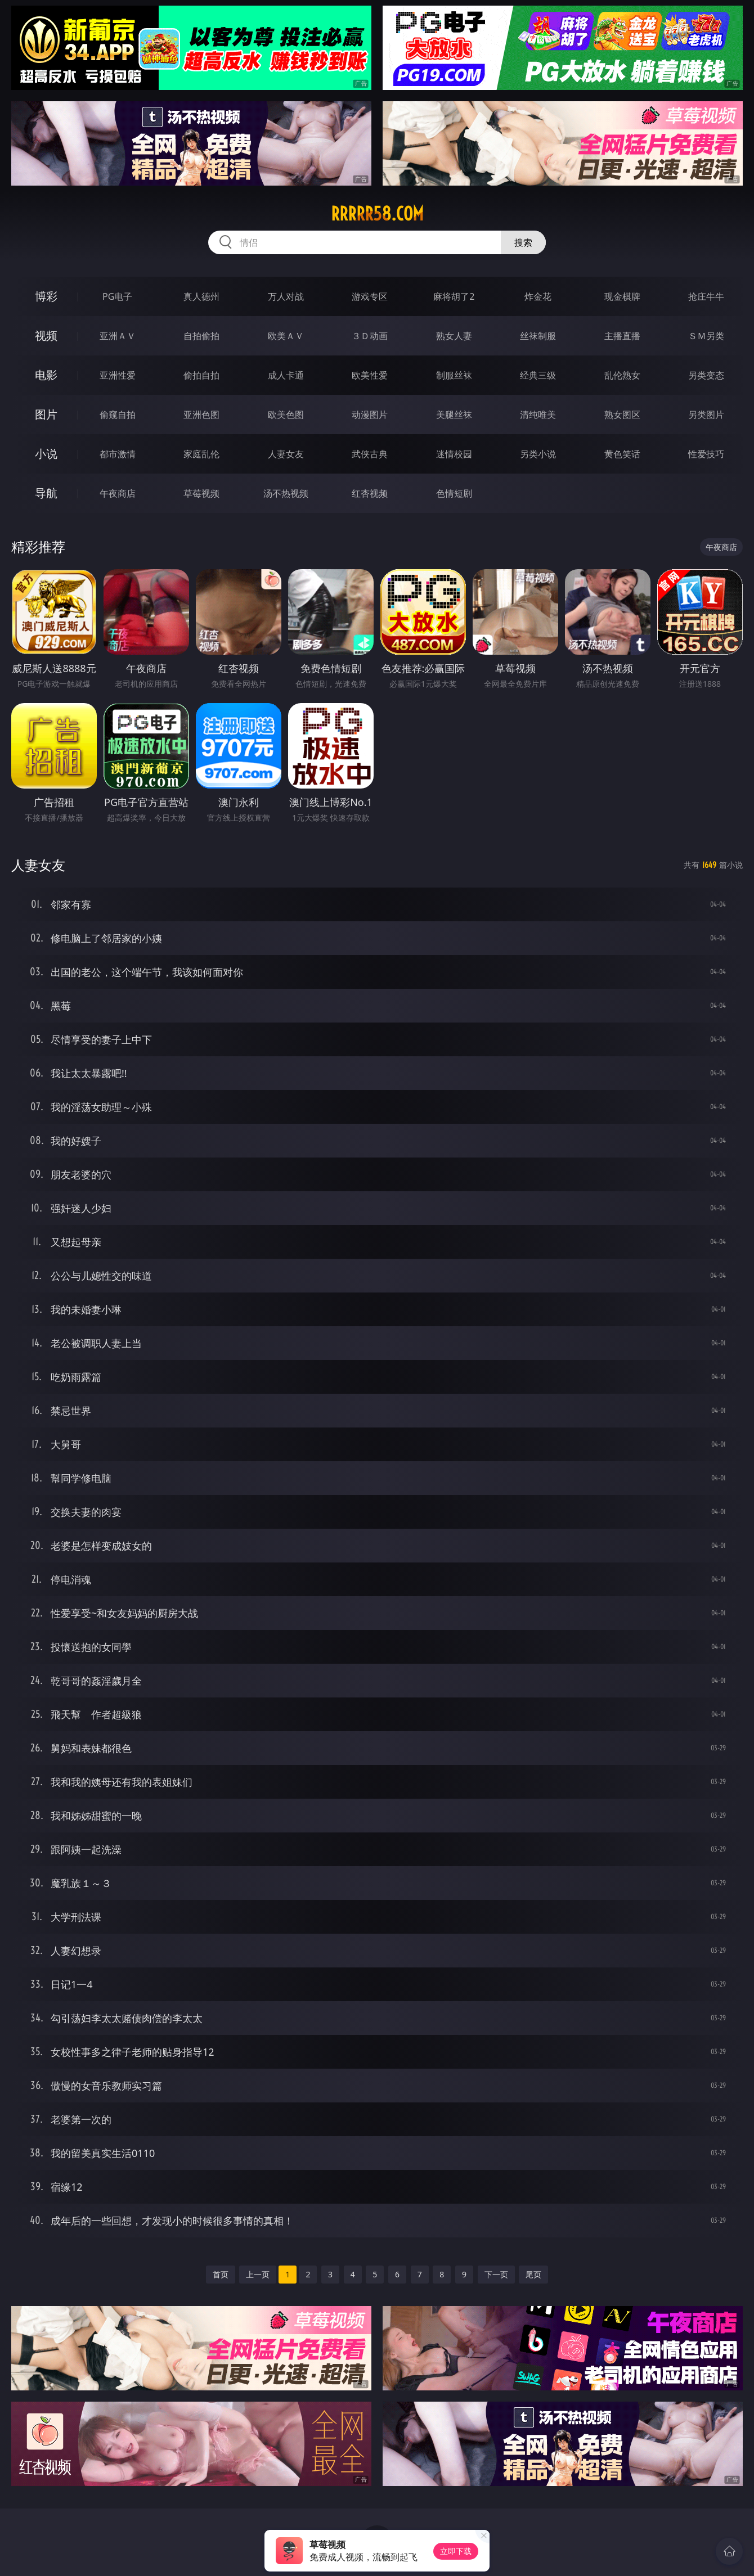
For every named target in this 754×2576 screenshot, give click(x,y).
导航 (46, 493)
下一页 (496, 2274)
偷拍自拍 (201, 375)
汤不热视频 (285, 493)
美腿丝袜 (454, 414)
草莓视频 (201, 493)
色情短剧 (454, 493)
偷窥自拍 (118, 414)
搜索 (523, 242)
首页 (220, 2274)
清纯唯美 (538, 414)
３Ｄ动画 (370, 336)
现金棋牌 (622, 296)
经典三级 (538, 375)
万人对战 (286, 296)
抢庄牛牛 (706, 296)
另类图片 (706, 414)
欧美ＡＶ (286, 336)
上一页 (258, 2274)
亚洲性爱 (118, 375)
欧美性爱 (370, 375)
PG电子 (117, 296)
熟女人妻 (454, 336)
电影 (46, 374)
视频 (46, 335)
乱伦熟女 (622, 375)
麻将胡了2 (453, 296)
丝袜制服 (538, 336)
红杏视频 (370, 493)
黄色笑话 (622, 454)
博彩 (46, 296)
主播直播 (622, 336)
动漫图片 (370, 414)
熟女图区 (622, 414)
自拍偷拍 (201, 336)
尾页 (533, 2274)
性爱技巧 (706, 454)
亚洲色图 (201, 414)
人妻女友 (286, 454)
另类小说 (538, 454)
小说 (46, 453)
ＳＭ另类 (706, 336)
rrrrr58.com (377, 213)
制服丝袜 (454, 375)
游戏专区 (370, 296)
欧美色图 (286, 414)
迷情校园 (454, 454)
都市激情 (118, 454)
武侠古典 (370, 454)
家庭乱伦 (201, 454)
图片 (46, 414)
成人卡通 (286, 375)
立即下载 (456, 2551)
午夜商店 (118, 493)
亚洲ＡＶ (118, 336)
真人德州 (201, 296)
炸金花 (537, 296)
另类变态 (706, 375)
